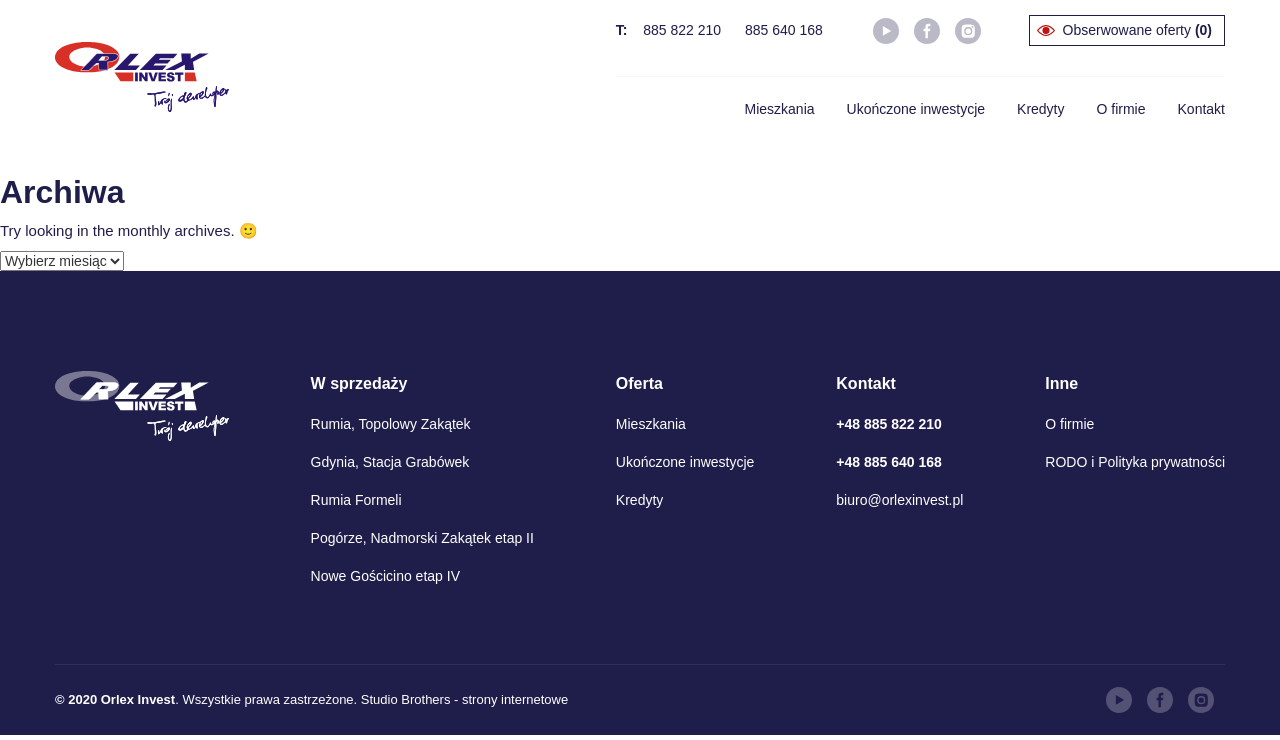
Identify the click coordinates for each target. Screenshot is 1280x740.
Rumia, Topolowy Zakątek (391, 424)
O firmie (1121, 109)
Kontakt (1201, 109)
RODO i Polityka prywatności (1135, 462)
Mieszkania (780, 109)
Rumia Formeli (356, 500)
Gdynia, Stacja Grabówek (390, 462)
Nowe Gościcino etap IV (385, 576)
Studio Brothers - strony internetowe (464, 699)
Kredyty (1040, 109)
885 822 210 (682, 30)
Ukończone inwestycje (916, 109)
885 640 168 (784, 30)
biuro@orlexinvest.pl (899, 500)
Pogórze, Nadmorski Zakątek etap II (422, 538)
